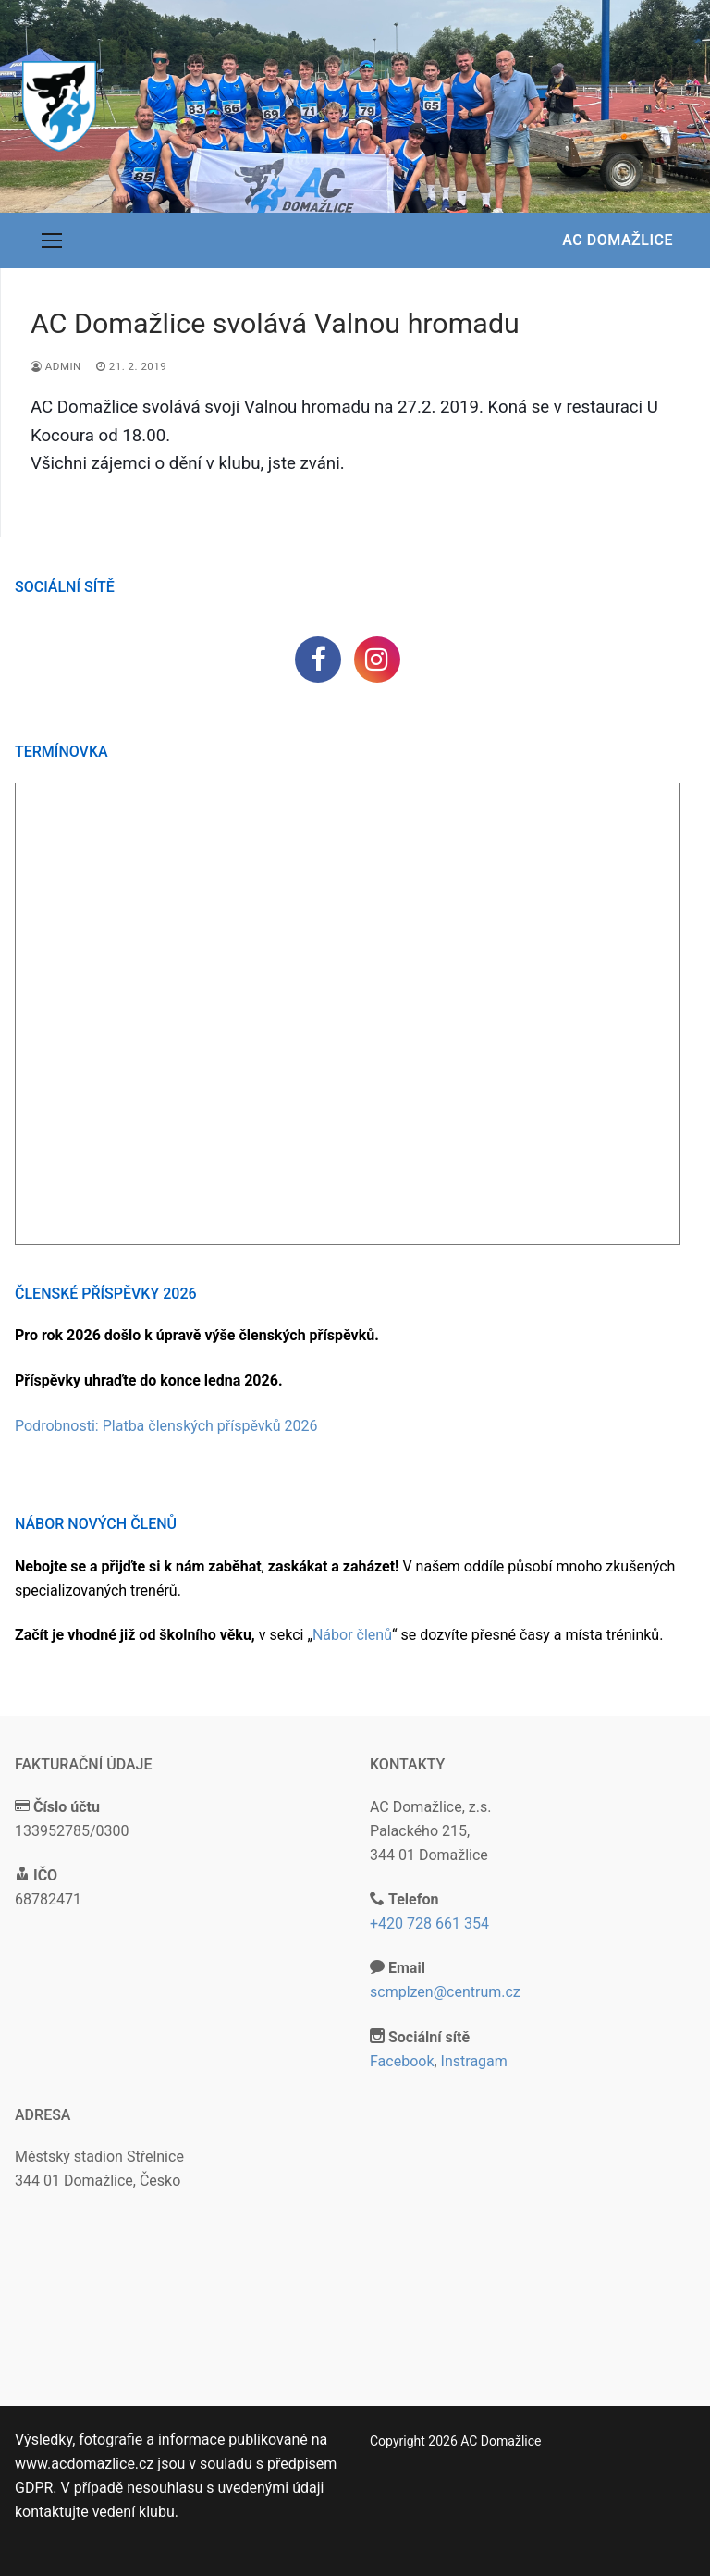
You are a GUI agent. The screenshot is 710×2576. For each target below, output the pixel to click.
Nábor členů (352, 1635)
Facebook (402, 2061)
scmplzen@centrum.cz (445, 1992)
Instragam (474, 2061)
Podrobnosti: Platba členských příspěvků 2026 (166, 1426)
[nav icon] (51, 240)
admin (56, 366)
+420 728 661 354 (429, 1923)
